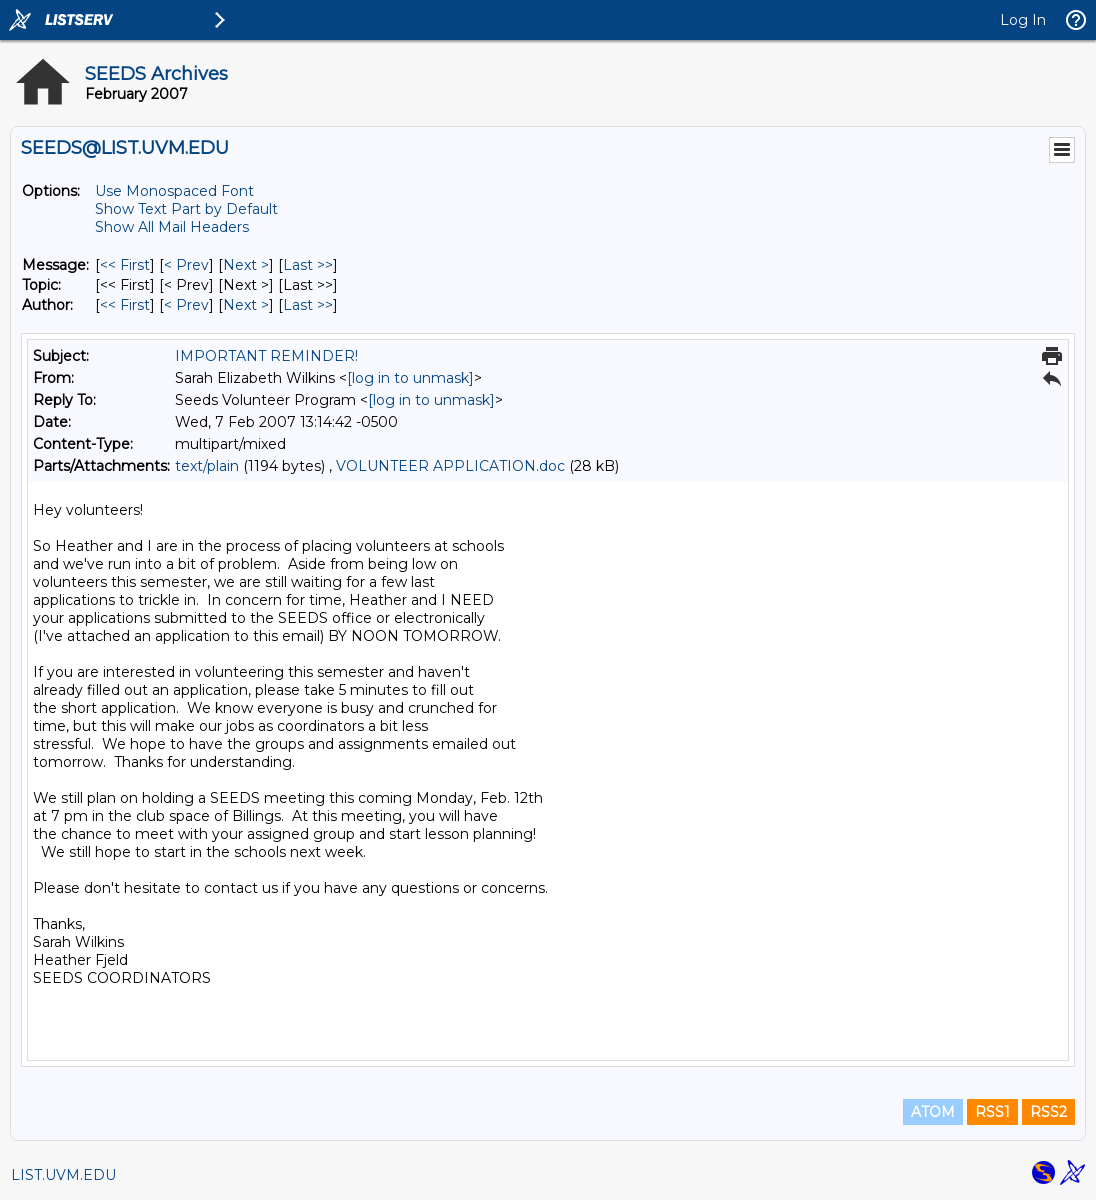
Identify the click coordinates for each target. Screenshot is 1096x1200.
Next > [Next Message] (246, 265)
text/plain (207, 466)
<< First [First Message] (125, 265)
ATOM (933, 1112)
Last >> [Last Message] (308, 265)
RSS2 (1048, 1112)
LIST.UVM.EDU (63, 1175)
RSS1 (992, 1112)
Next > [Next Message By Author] (246, 305)
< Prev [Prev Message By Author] (186, 305)
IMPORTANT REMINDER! (266, 356)
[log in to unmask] (410, 378)
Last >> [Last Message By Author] (308, 305)
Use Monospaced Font (174, 191)
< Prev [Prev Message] (186, 265)
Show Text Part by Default (186, 209)
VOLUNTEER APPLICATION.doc (450, 466)
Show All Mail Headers (172, 227)
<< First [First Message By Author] (125, 305)
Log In (1023, 20)
